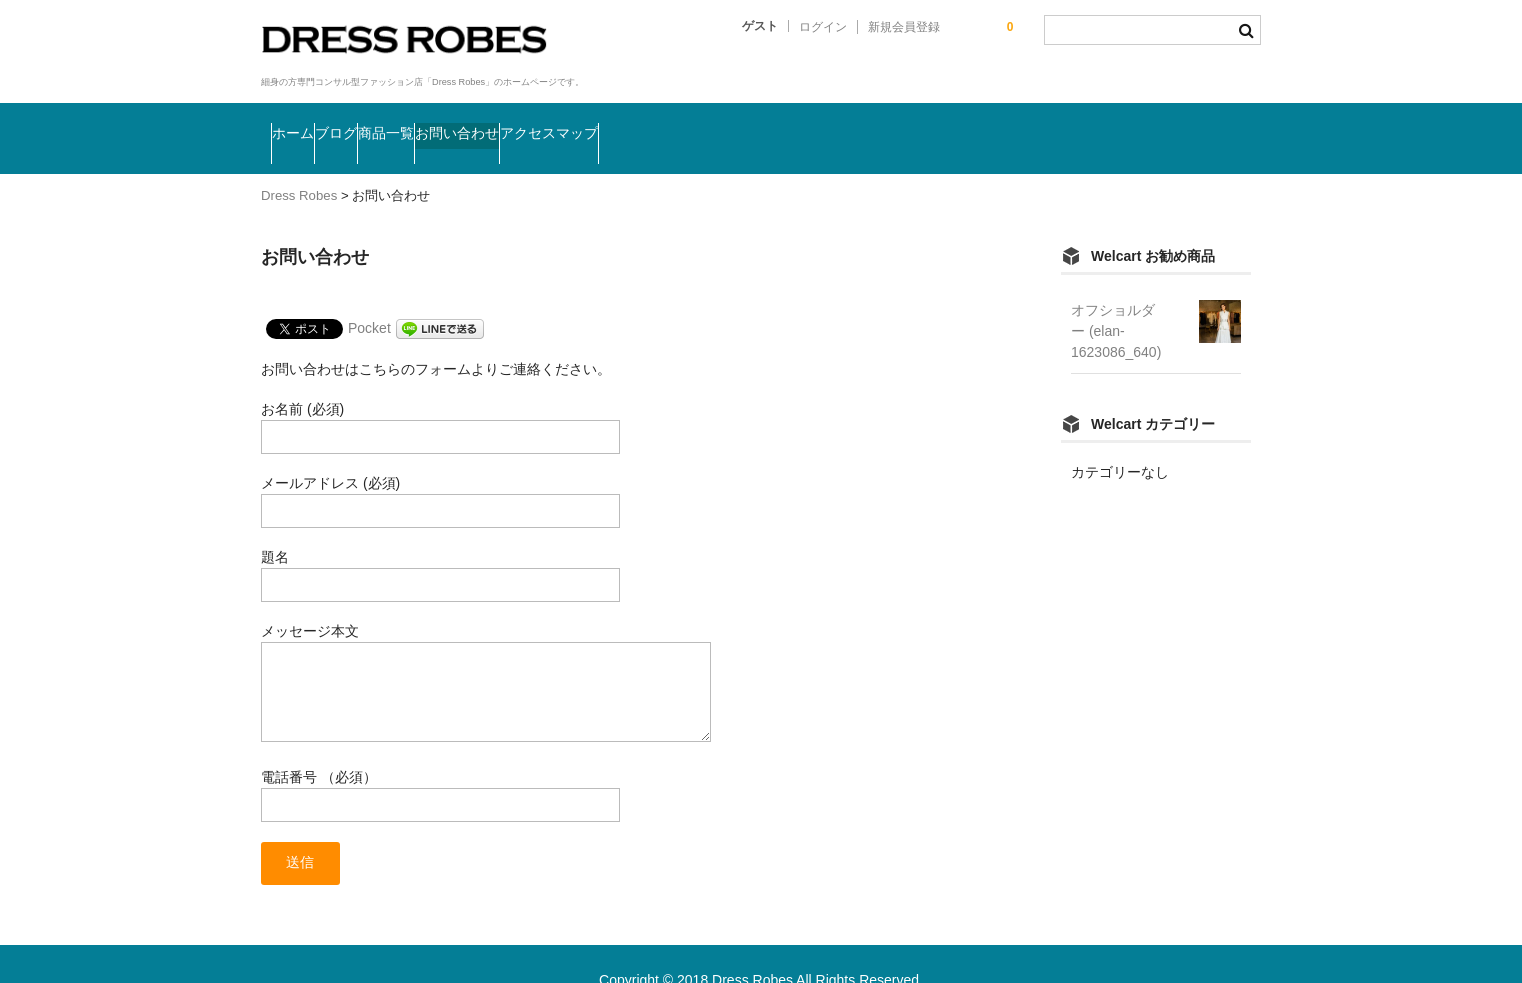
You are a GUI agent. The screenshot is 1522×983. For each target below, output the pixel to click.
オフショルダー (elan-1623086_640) (1116, 293)
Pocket (369, 290)
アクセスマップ (774, 116)
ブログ (398, 116)
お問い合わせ (623, 116)
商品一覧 (498, 116)
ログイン (823, 27)
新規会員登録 (904, 27)
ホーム (307, 116)
